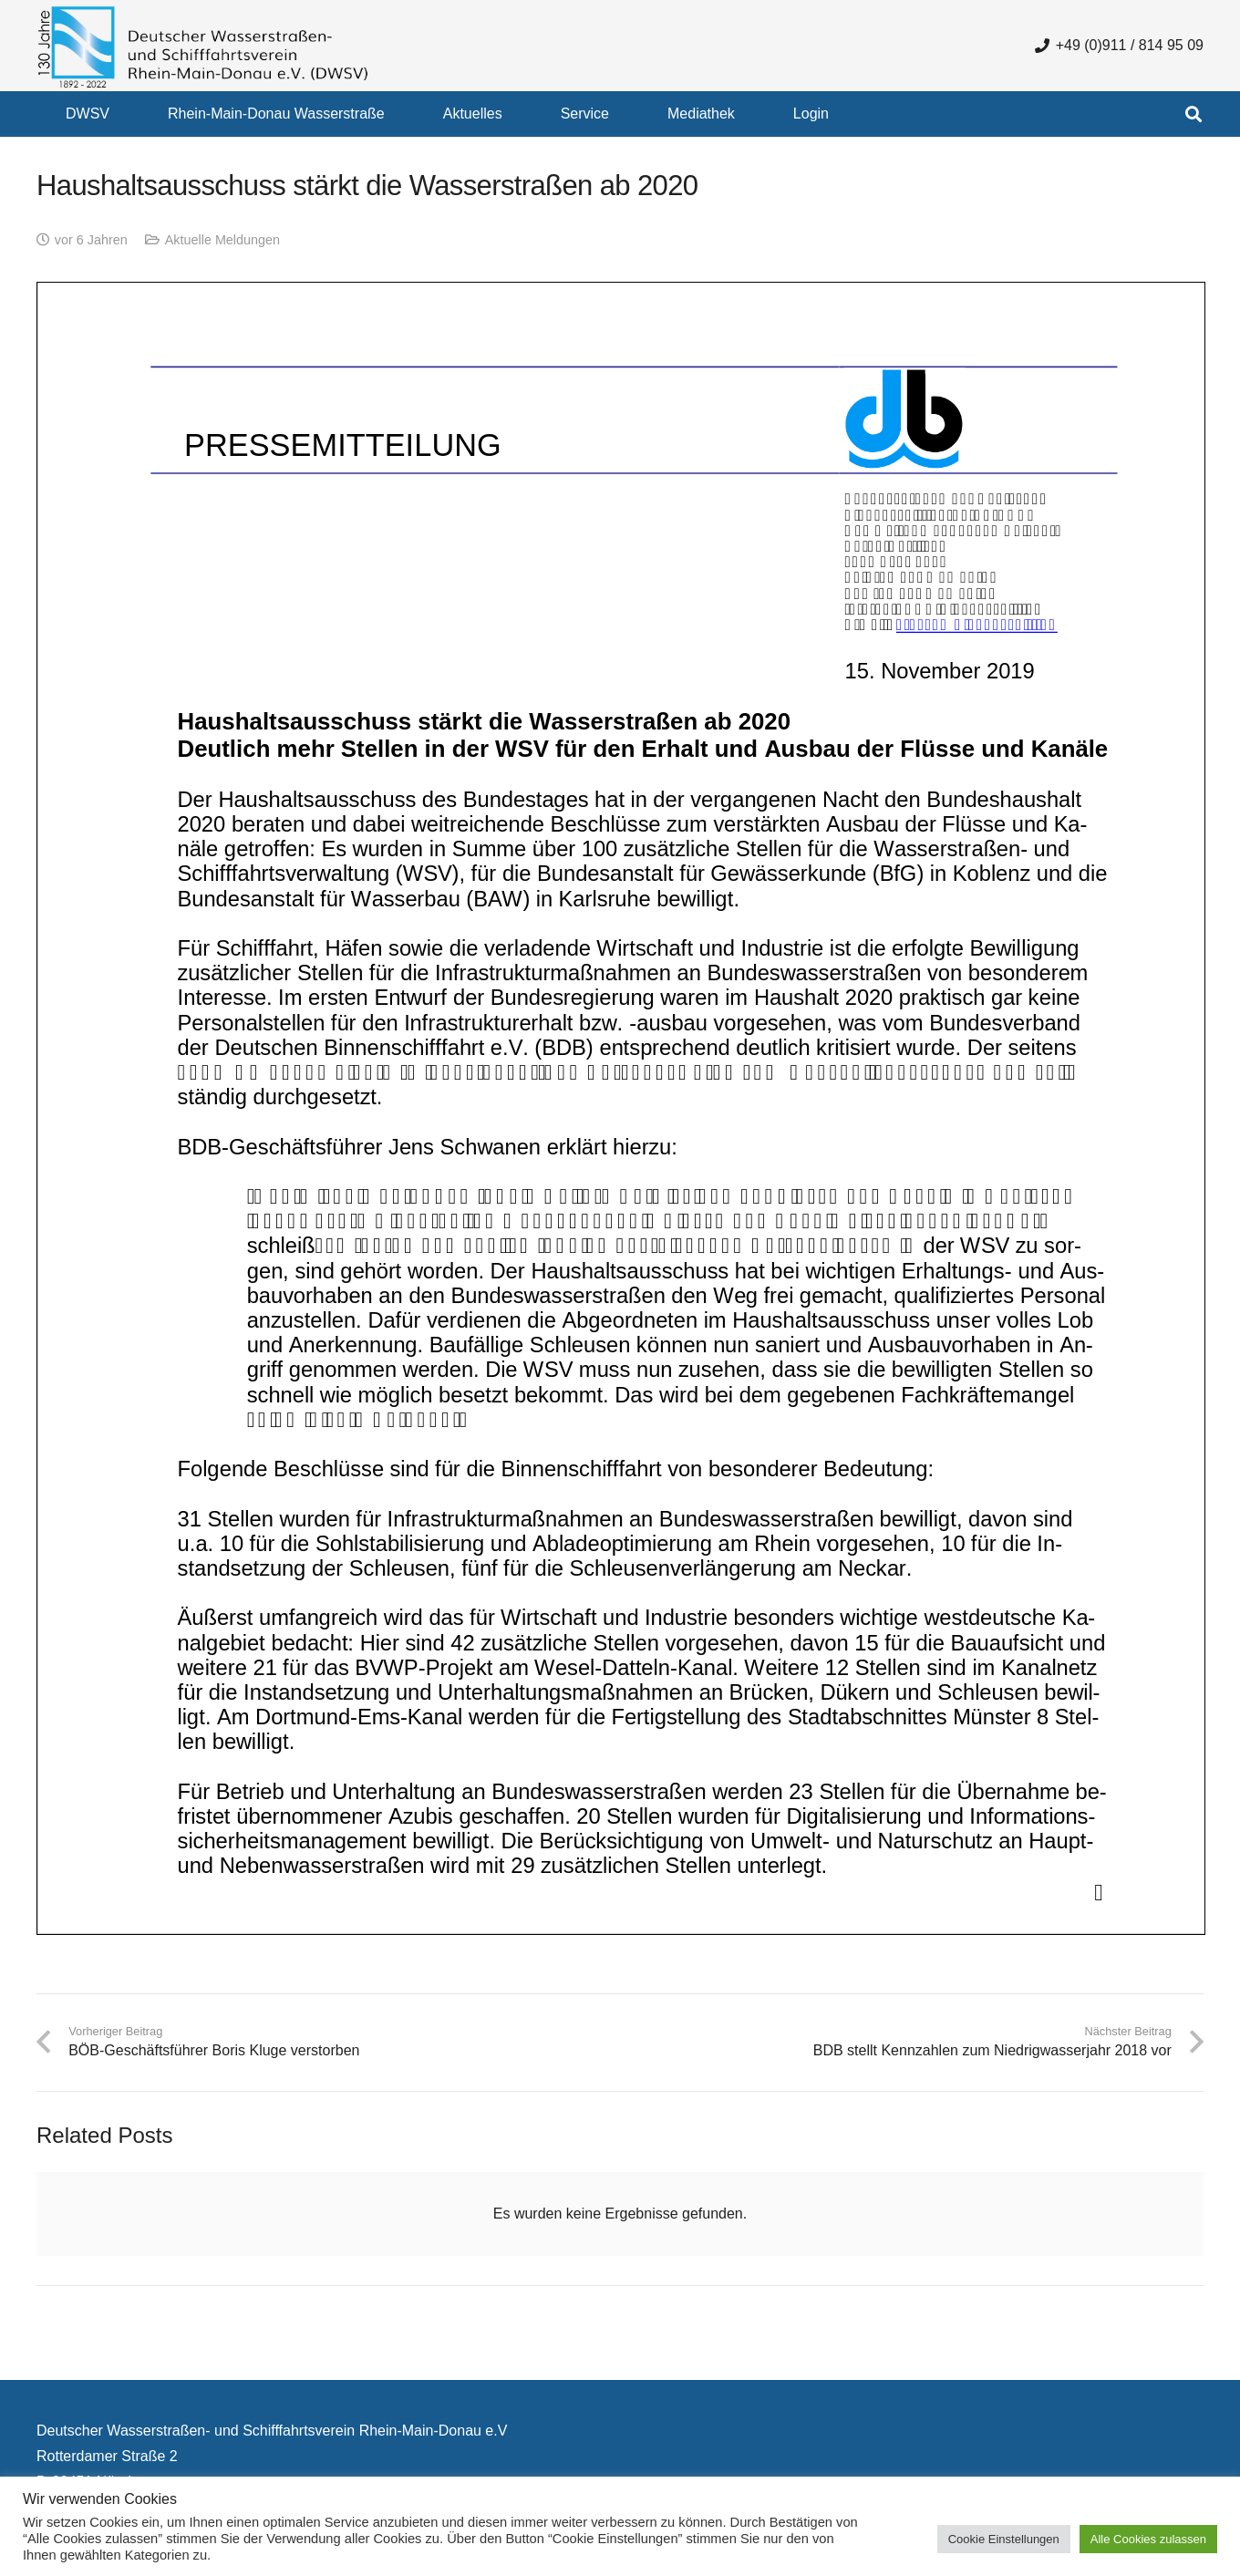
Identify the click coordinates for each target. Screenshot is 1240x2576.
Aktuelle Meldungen (222, 240)
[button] (1193, 114)
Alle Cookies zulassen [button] (1148, 2539)
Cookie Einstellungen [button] (1003, 2539)
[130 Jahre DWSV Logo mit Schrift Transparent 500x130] (202, 46)
